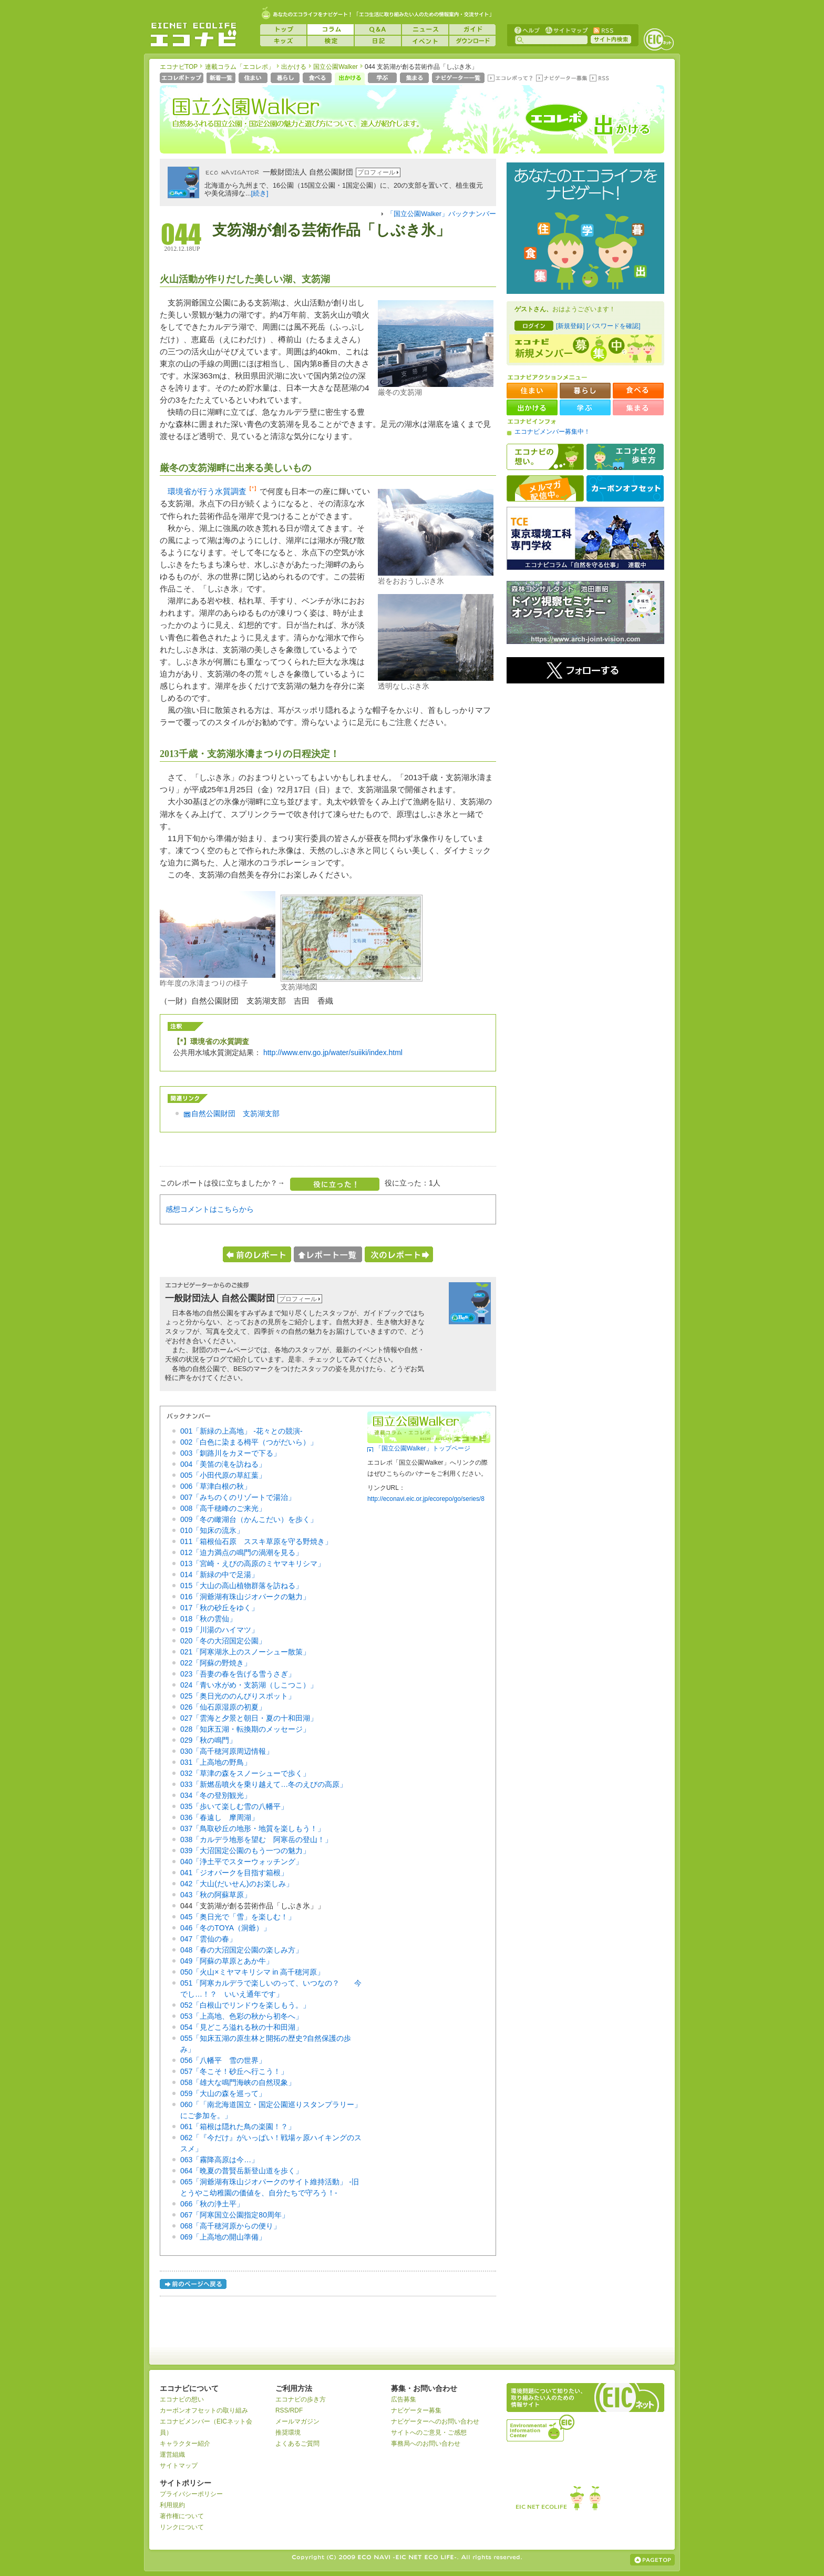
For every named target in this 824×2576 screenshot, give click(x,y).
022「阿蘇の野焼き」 (215, 1663)
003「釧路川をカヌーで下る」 (230, 1453)
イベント (425, 41)
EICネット (658, 39)
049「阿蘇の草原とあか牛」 (226, 1961)
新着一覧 (222, 79)
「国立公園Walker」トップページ (422, 1448)
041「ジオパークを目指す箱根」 (234, 1872)
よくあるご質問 (297, 2443)
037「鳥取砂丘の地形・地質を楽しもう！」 (252, 1828)
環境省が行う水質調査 (207, 491)
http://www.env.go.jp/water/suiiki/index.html (333, 1052)
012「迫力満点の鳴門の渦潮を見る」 (241, 1552)
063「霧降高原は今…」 (219, 2159)
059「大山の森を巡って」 (223, 2093)
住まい (254, 79)
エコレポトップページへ (182, 79)
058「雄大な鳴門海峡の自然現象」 (237, 2082)
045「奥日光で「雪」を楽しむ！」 (237, 1917)
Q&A (378, 29)
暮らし (286, 79)
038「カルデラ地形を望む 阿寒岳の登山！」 (256, 1839)
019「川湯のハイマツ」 (219, 1630)
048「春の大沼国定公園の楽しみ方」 (241, 1950)
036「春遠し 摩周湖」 (219, 1817)
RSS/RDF (289, 2410)
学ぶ (383, 79)
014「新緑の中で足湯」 (219, 1574)
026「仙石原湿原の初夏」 (223, 1707)
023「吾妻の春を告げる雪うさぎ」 (237, 1674)
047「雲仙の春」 (208, 1939)
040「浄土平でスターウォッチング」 (241, 1861)
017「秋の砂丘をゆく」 (219, 1607)
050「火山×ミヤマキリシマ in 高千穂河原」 (252, 1972)
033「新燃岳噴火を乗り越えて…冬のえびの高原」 (263, 1784)
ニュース (425, 29)
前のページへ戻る (194, 2285)
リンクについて (182, 2527)
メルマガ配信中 (545, 488)
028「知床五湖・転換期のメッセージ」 (245, 1729)
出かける (293, 66)
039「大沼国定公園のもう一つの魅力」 (245, 1850)
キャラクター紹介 (185, 2443)
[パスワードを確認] (613, 326)
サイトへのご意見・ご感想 (429, 2432)
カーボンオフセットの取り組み (204, 2410)
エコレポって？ (510, 79)
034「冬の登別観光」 (215, 1795)
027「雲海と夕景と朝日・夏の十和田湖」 (248, 1718)
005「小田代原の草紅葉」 (223, 1475)
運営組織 (172, 2454)
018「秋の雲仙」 (208, 1618)
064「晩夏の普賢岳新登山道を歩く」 (241, 2170)
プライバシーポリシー (191, 2494)
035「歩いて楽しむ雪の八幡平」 (234, 1806)
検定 (330, 41)
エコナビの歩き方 (625, 457)
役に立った (334, 1184)
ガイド (472, 29)
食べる (318, 79)
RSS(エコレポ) (600, 79)
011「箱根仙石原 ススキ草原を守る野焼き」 (256, 1541)
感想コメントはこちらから (210, 1209)
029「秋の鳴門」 (208, 1740)
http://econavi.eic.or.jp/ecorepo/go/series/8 (426, 1498)
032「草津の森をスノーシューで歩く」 (245, 1773)
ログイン (533, 326)
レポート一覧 (328, 1254)
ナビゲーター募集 (561, 79)
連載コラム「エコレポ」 (239, 66)
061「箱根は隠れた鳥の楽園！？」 (237, 2126)
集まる (415, 79)
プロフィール (376, 172)
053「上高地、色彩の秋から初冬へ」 (241, 2016)
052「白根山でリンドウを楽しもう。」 (245, 2005)
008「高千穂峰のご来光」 (223, 1508)
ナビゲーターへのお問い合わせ (435, 2421)
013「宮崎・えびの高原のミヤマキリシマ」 (252, 1563)
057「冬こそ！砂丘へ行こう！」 (234, 2071)
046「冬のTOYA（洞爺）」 (225, 1928)
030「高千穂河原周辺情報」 (226, 1751)
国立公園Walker (335, 66)
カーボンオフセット (625, 488)
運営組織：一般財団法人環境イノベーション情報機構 (541, 2426)
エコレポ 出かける (580, 124)
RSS (602, 30)
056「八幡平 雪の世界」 (223, 2060)
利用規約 (172, 2505)
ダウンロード (472, 41)
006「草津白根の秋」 (215, 1486)
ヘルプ (527, 30)
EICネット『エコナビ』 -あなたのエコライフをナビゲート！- (193, 35)
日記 (378, 41)
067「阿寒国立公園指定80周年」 (234, 2215)
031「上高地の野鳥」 (215, 1762)
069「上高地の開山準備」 (223, 2237)
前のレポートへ (257, 1254)
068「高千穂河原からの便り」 (230, 2226)
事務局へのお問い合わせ (425, 2443)
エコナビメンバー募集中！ (552, 431)
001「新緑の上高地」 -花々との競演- (241, 1431)
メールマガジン (297, 2421)
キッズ (283, 41)
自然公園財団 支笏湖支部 (235, 1113)
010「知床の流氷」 (212, 1530)
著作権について (182, 2516)
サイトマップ (565, 30)
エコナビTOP (179, 66)
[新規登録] (570, 326)
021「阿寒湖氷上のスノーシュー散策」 (245, 1652)
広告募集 (403, 2399)
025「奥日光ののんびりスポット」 (237, 1696)
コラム (330, 29)
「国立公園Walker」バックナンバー (441, 214)
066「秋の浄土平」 (212, 2204)
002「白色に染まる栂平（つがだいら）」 (248, 1442)
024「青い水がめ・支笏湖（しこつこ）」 (248, 1685)
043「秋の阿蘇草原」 (215, 1894)
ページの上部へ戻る (652, 2559)
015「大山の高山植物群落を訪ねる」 (241, 1585)
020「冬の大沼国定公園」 (223, 1641)
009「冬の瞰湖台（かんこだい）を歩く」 (248, 1519)
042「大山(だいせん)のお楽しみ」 (236, 1883)
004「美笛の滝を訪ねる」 (223, 1464)
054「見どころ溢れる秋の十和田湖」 (241, 2027)
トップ (283, 29)
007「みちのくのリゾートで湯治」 (237, 1497)
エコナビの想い (545, 457)
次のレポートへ (399, 1254)
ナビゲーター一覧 (459, 79)
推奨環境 (288, 2432)
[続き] (260, 193)
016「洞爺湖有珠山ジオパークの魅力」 (245, 1596)
